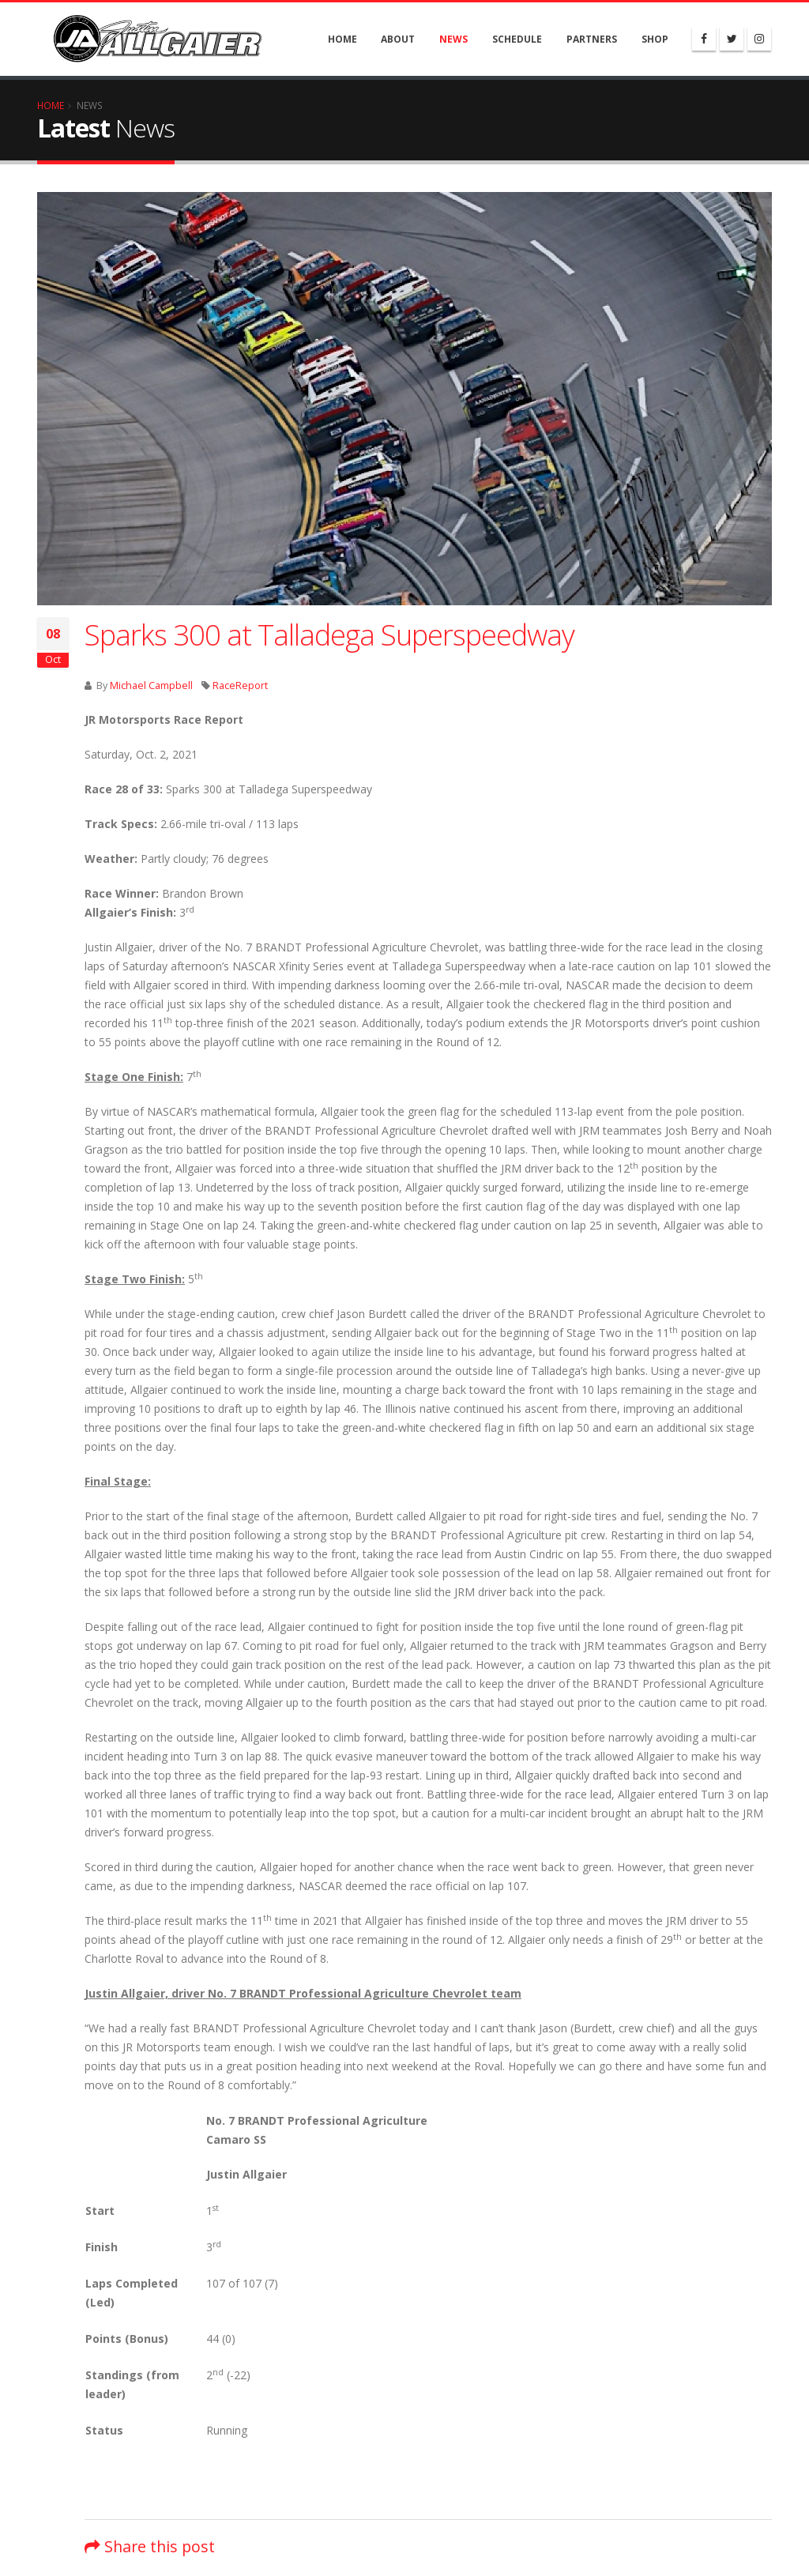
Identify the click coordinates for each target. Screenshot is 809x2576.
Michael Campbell (151, 685)
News (453, 39)
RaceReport (240, 685)
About (398, 39)
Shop (655, 39)
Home (342, 39)
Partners (591, 39)
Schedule (517, 39)
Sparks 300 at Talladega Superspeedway (329, 634)
